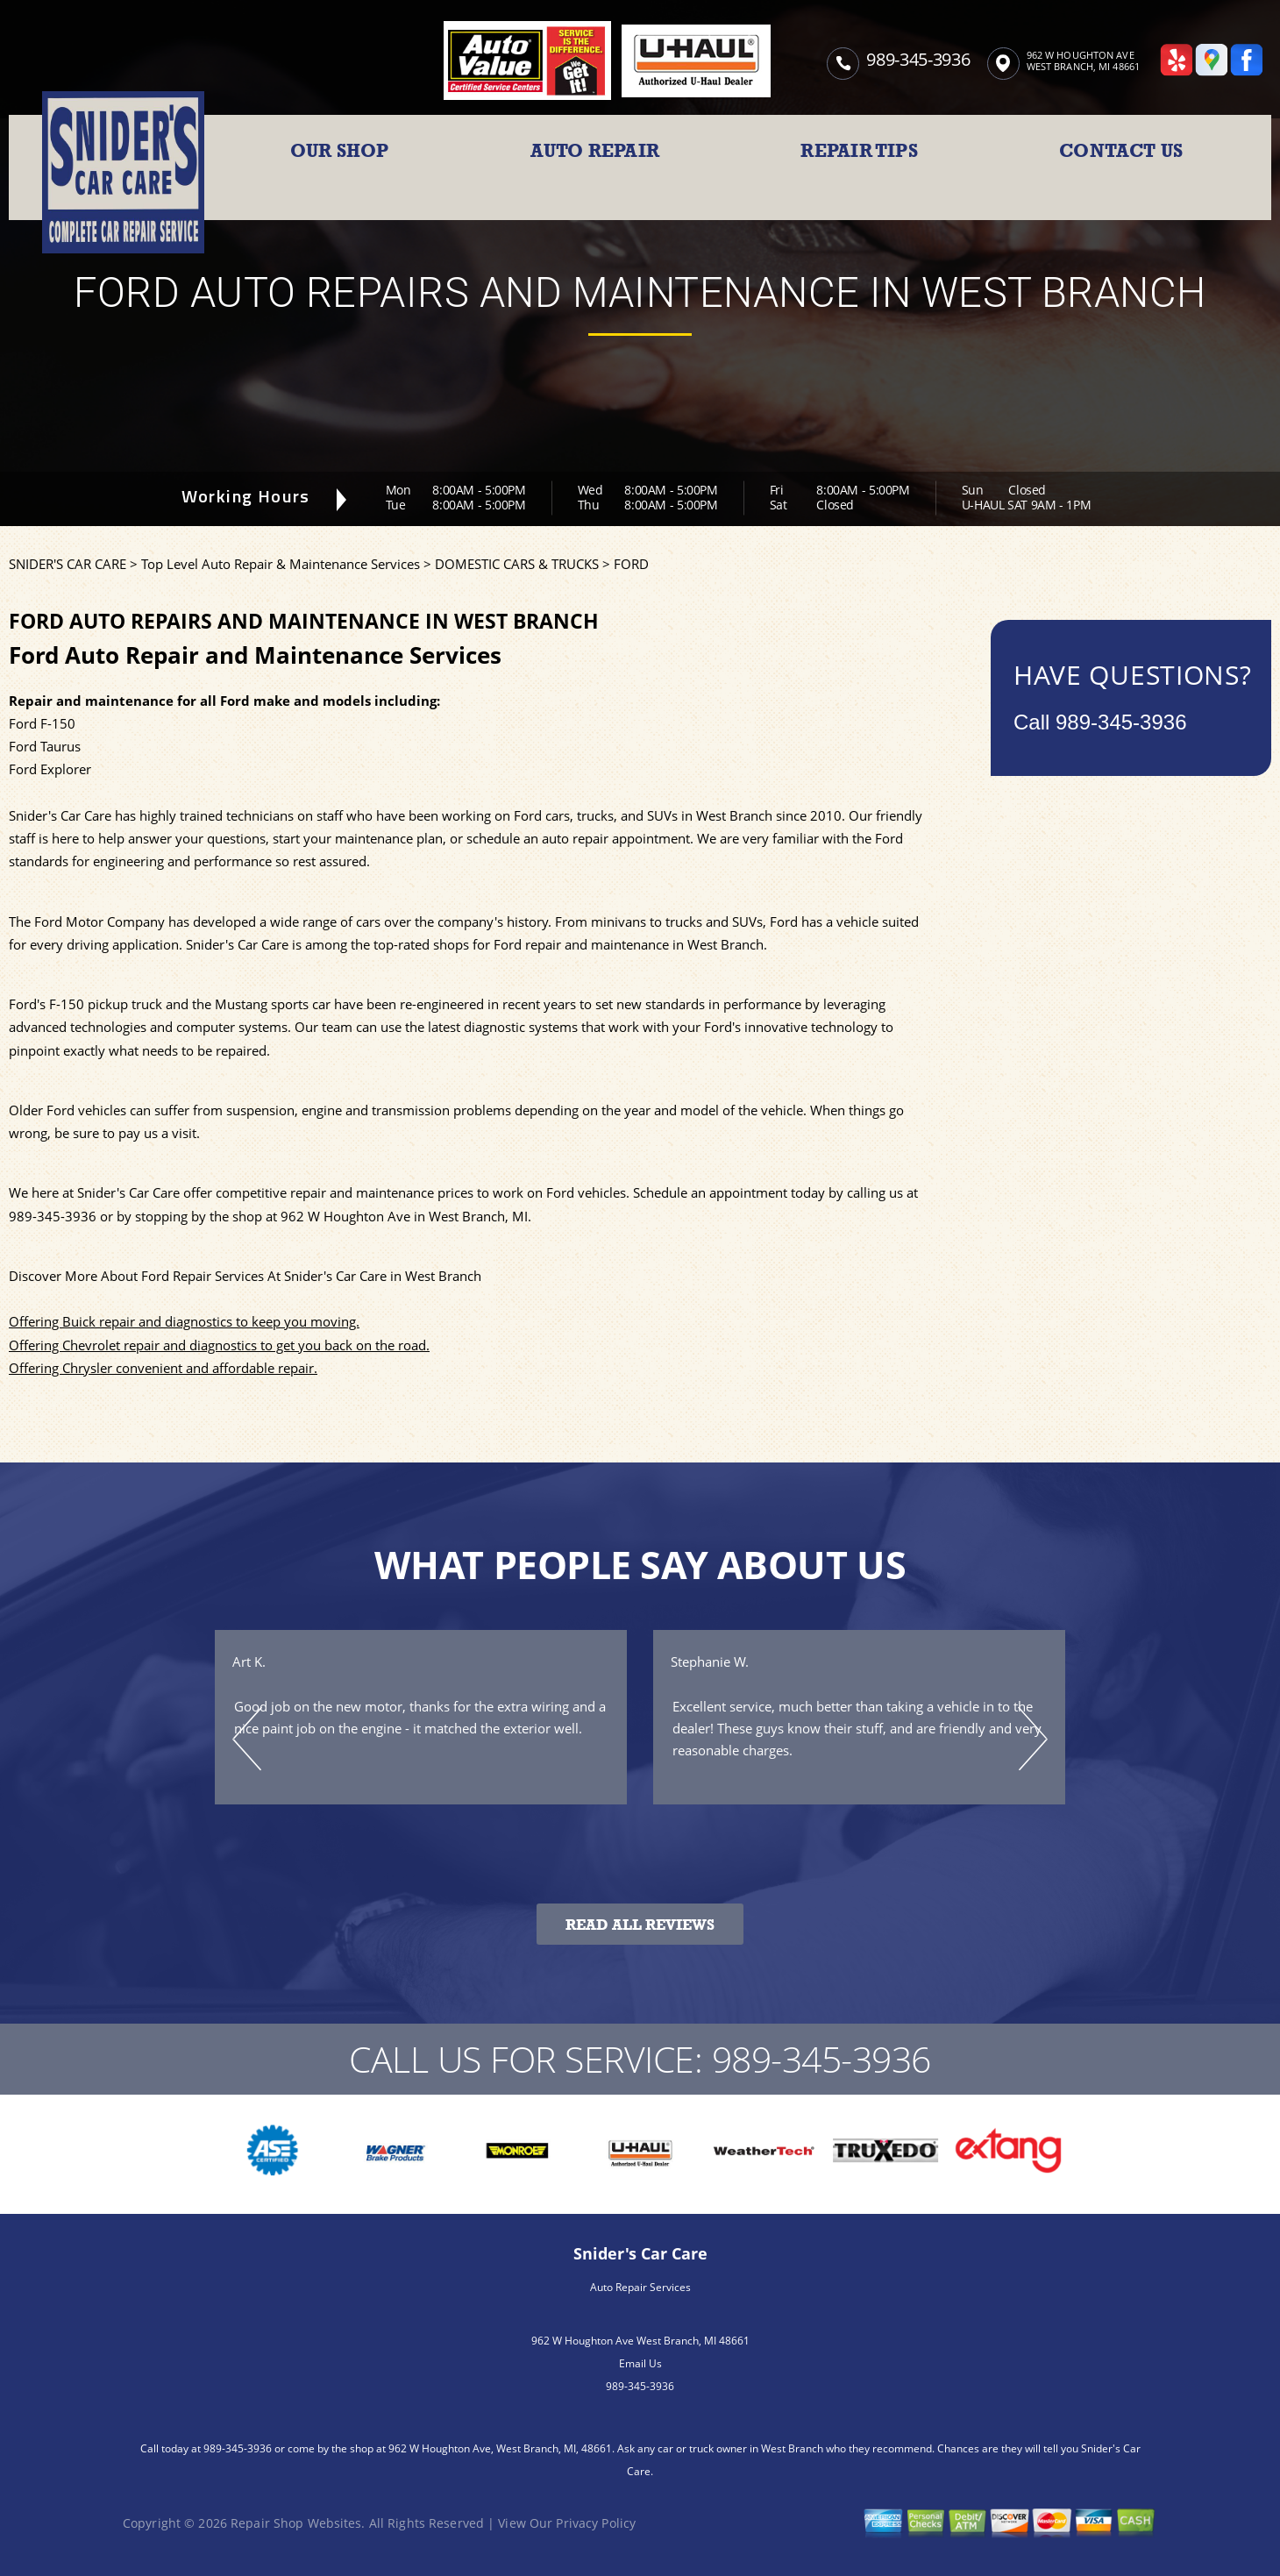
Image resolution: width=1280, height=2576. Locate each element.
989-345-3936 (918, 59)
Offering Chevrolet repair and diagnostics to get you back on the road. (219, 1345)
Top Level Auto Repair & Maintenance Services (280, 564)
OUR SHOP (339, 150)
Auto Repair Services (640, 2287)
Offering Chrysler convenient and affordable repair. (163, 1368)
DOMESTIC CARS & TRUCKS (517, 564)
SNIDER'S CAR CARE (67, 564)
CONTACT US (1121, 150)
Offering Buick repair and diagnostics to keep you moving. (184, 1321)
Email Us (640, 2363)
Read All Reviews (640, 1925)
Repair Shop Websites (296, 2523)
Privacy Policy (596, 2523)
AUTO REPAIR (594, 150)
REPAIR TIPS (858, 150)
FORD (631, 564)
